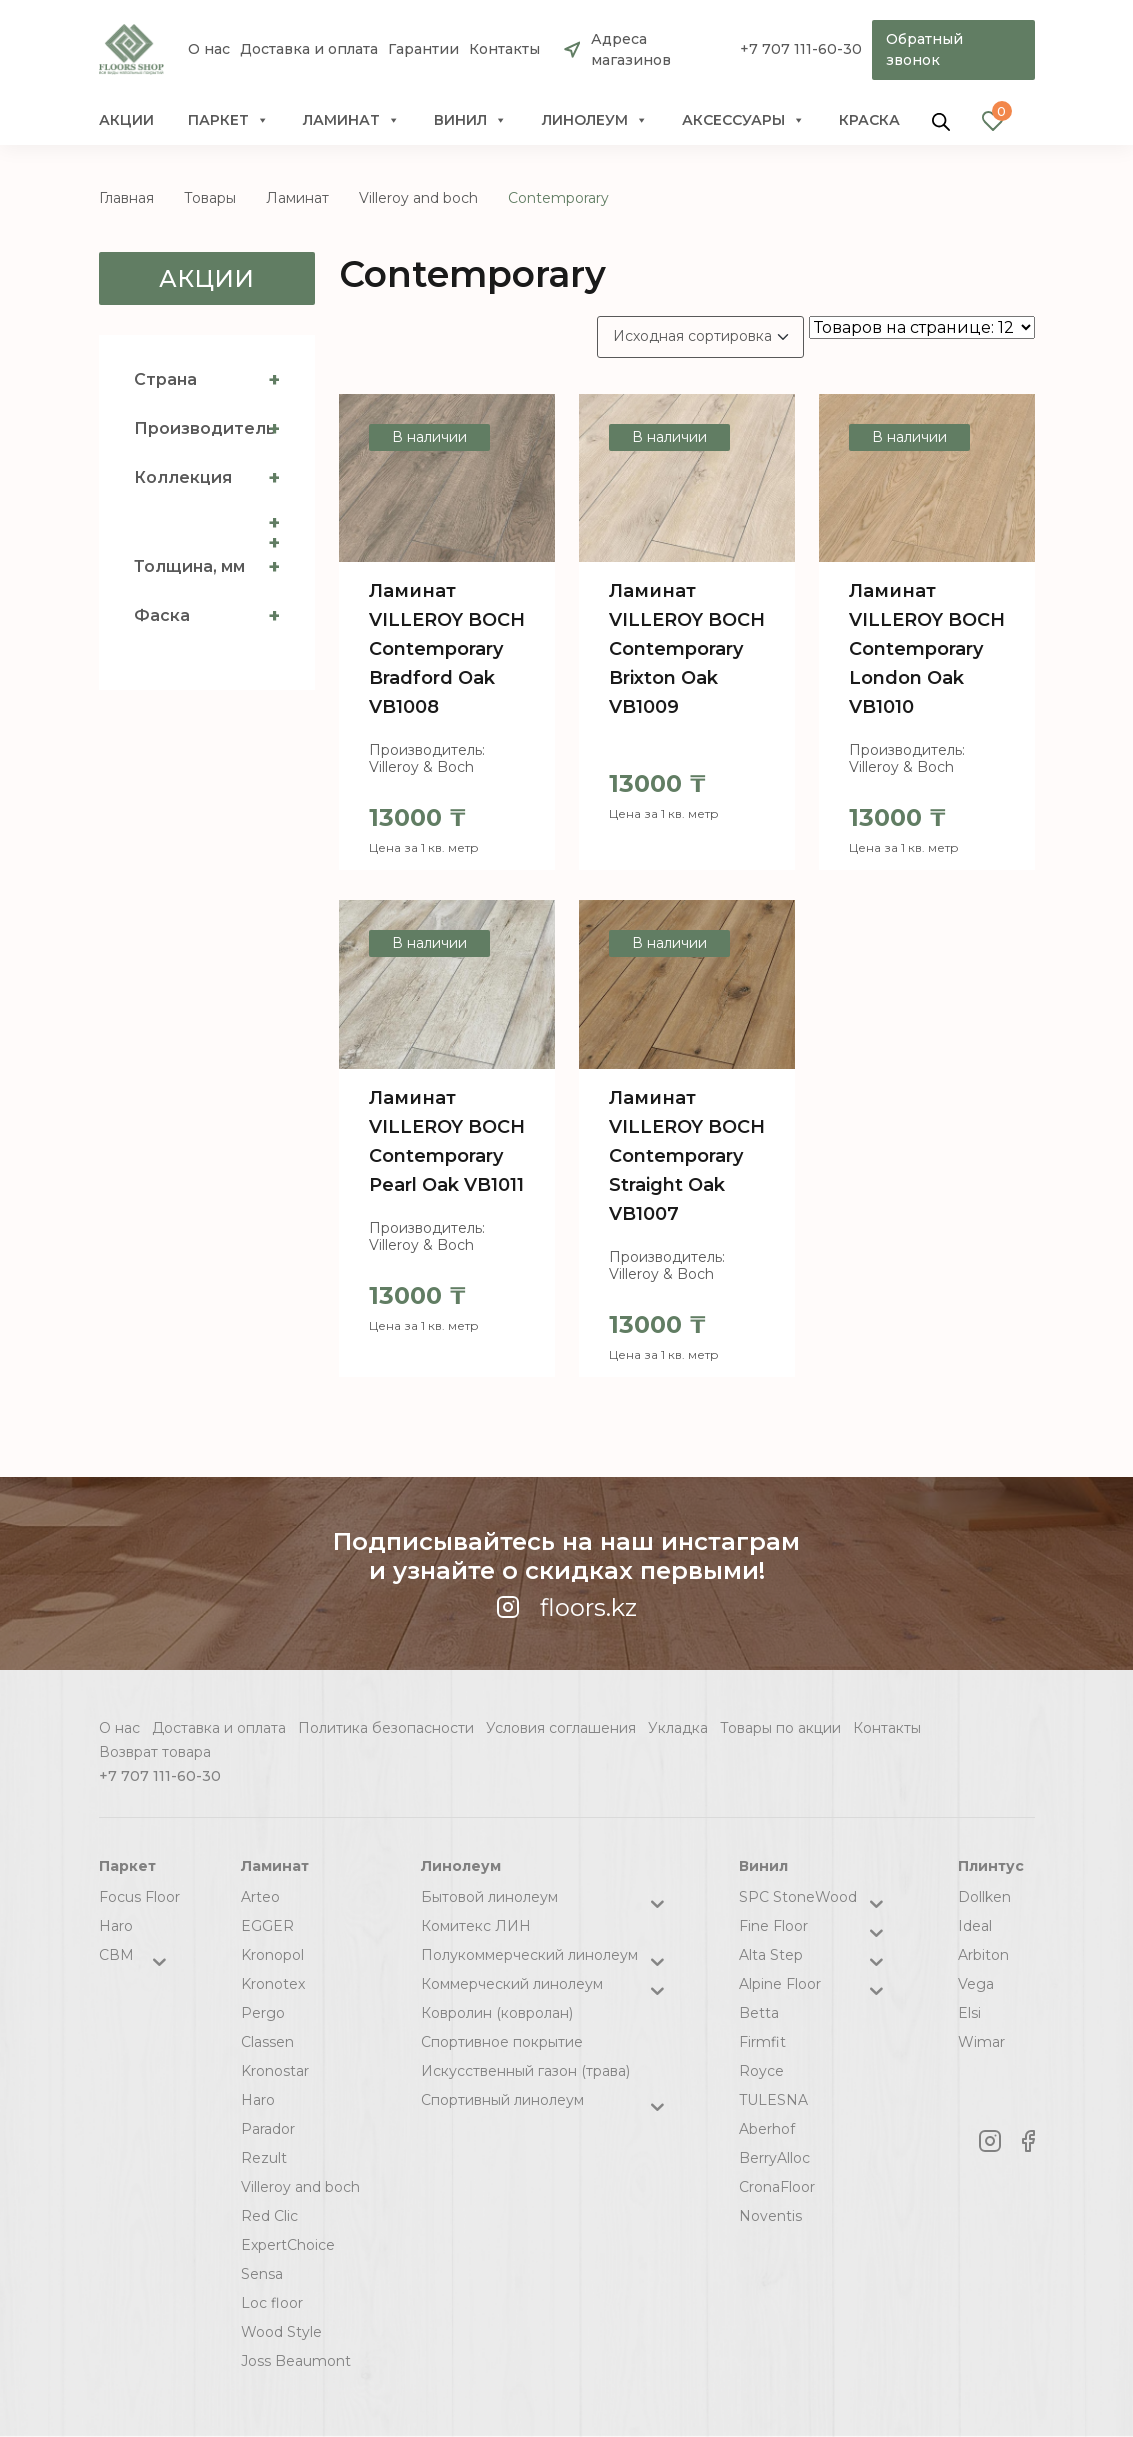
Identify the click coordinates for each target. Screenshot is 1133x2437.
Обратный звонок (924, 49)
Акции (126, 120)
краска (869, 120)
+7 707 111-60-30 (800, 50)
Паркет (228, 120)
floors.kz (566, 1607)
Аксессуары (743, 120)
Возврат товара (155, 1752)
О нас (209, 50)
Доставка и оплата (309, 50)
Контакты (504, 50)
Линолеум (595, 120)
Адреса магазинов (631, 49)
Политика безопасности (386, 1728)
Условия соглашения (561, 1728)
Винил (470, 120)
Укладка (678, 1728)
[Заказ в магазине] (700, 337)
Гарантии (423, 50)
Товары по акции (780, 1728)
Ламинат (351, 120)
